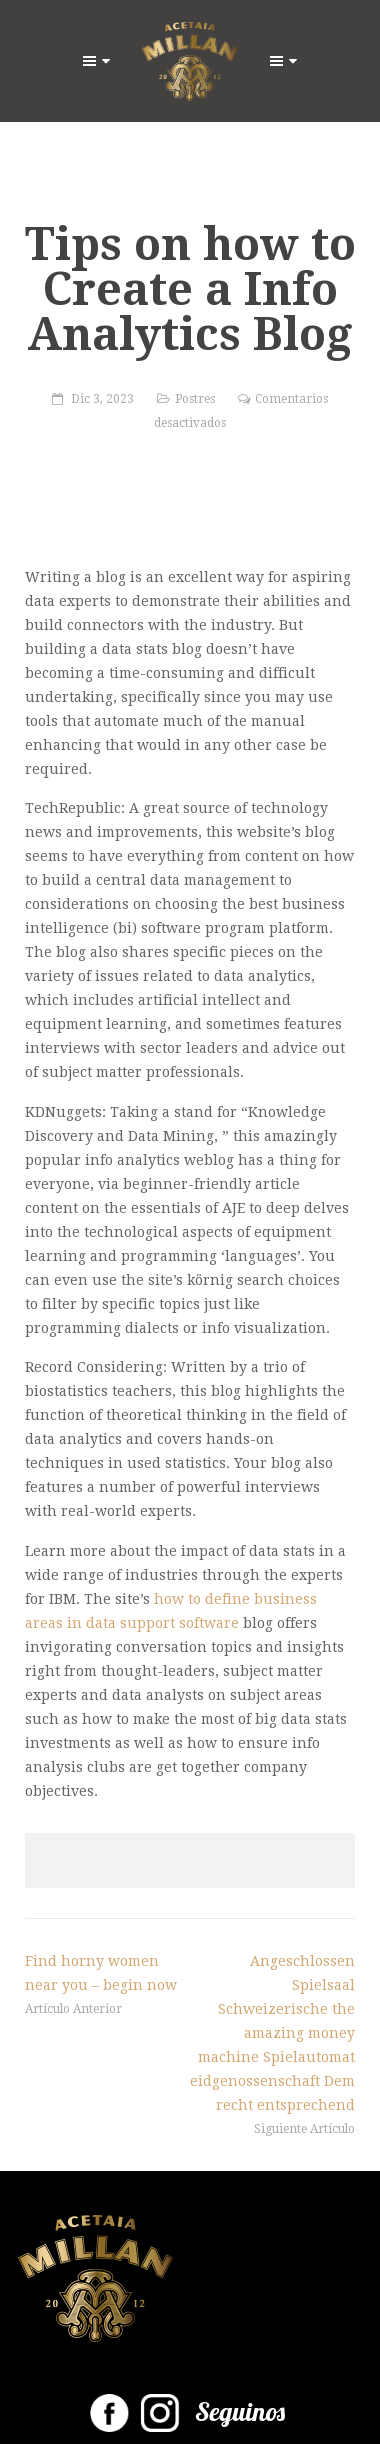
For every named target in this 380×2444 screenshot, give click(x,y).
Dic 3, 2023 (102, 399)
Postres (195, 399)
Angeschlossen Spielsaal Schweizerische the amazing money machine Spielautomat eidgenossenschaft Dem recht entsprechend (272, 2033)
